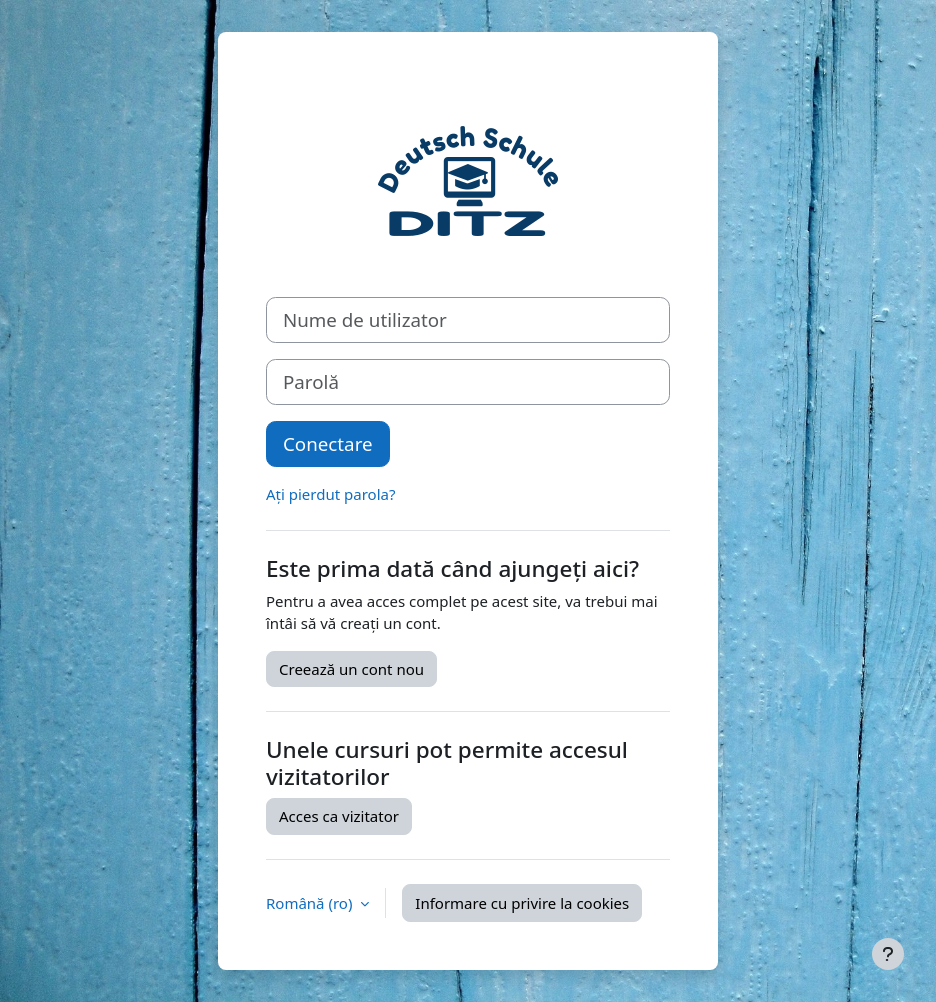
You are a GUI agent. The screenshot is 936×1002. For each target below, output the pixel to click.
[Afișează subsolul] (888, 954)
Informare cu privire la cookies (522, 903)
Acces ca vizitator (339, 816)
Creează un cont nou (351, 669)
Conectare (328, 443)
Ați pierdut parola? (330, 494)
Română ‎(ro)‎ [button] (311, 903)
